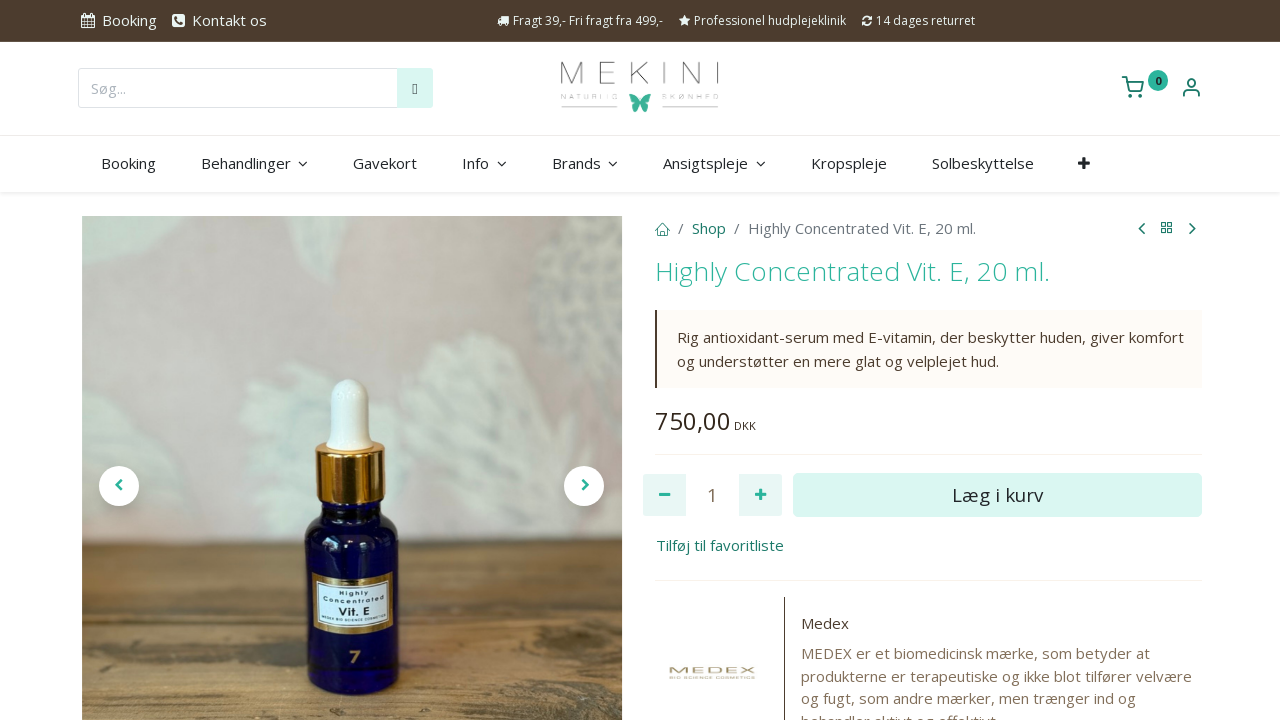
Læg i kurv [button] (997, 494)
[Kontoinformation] (1191, 89)
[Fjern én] (664, 495)
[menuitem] (128, 163)
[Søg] (414, 88)
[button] (1084, 163)
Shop (709, 228)
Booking (117, 20)
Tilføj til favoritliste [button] (720, 545)
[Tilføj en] (760, 495)
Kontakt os (218, 20)
